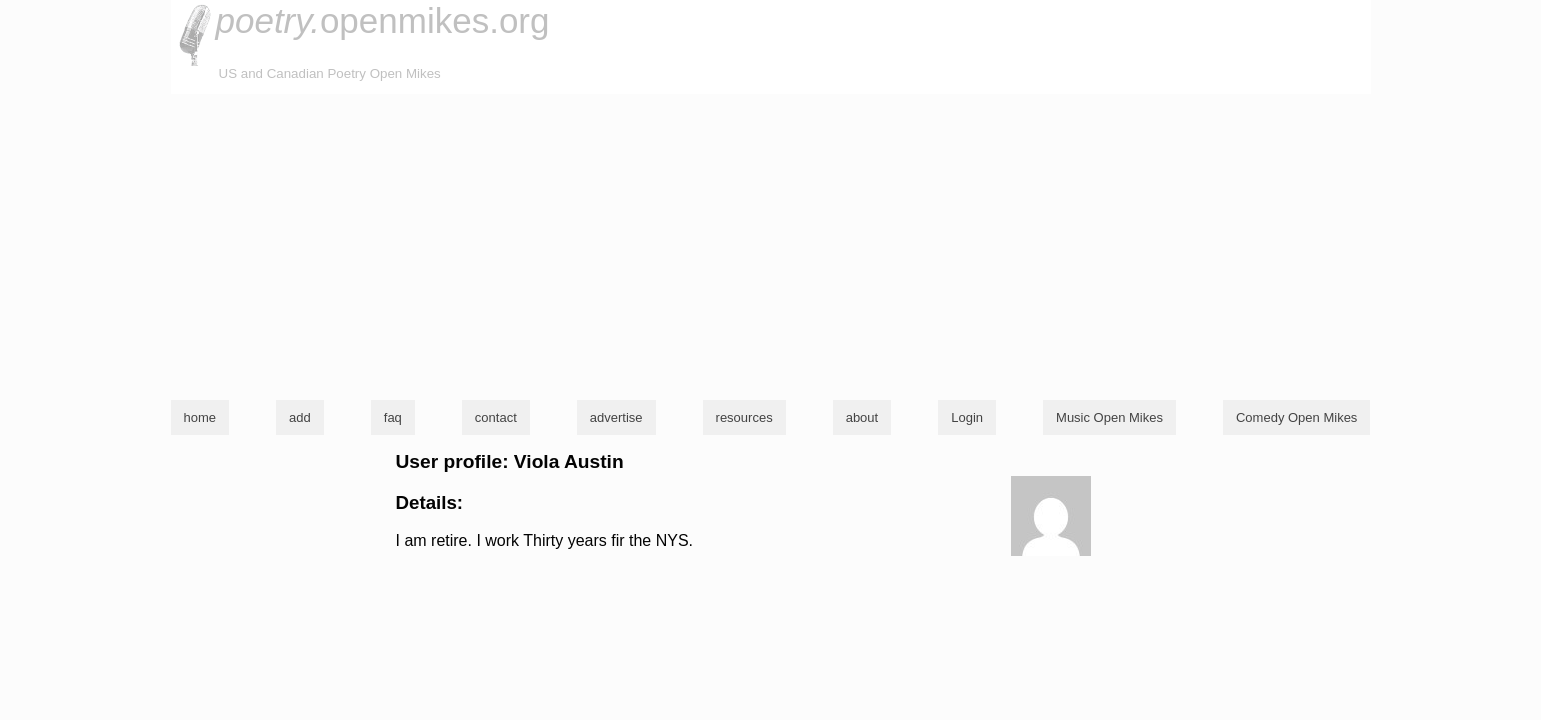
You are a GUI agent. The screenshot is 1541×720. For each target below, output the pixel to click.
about (862, 417)
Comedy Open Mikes (1296, 417)
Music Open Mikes (1109, 417)
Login (967, 417)
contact (496, 417)
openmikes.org (383, 20)
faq (393, 417)
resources (744, 417)
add (300, 417)
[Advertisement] (771, 244)
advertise (616, 417)
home (200, 417)
